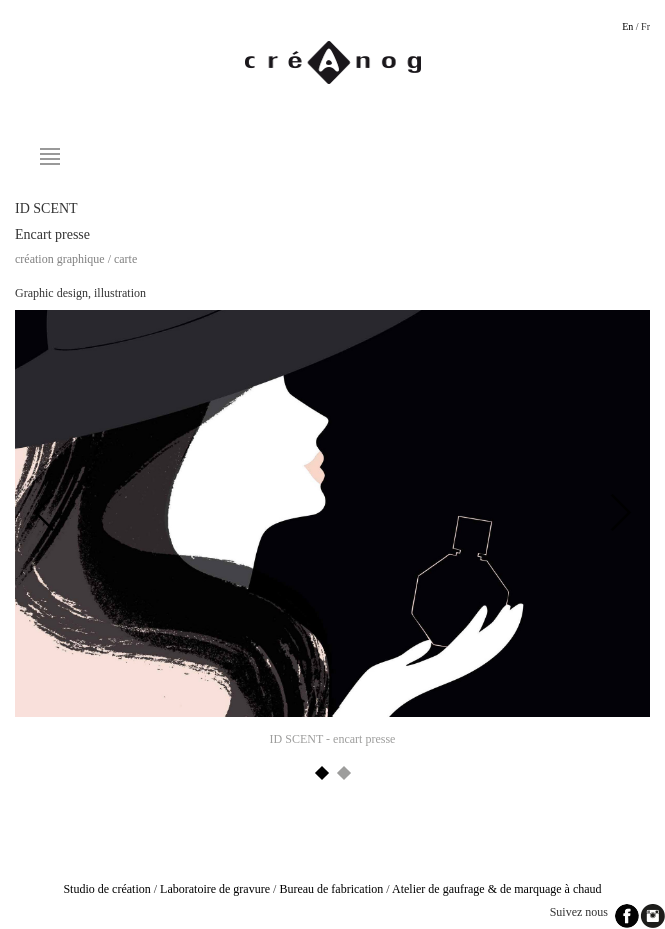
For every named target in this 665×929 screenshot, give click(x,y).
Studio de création (106, 889)
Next (620, 513)
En (627, 26)
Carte (125, 259)
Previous (45, 513)
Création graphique (60, 259)
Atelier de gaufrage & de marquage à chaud (497, 889)
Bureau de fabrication (331, 889)
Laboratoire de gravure (215, 889)
